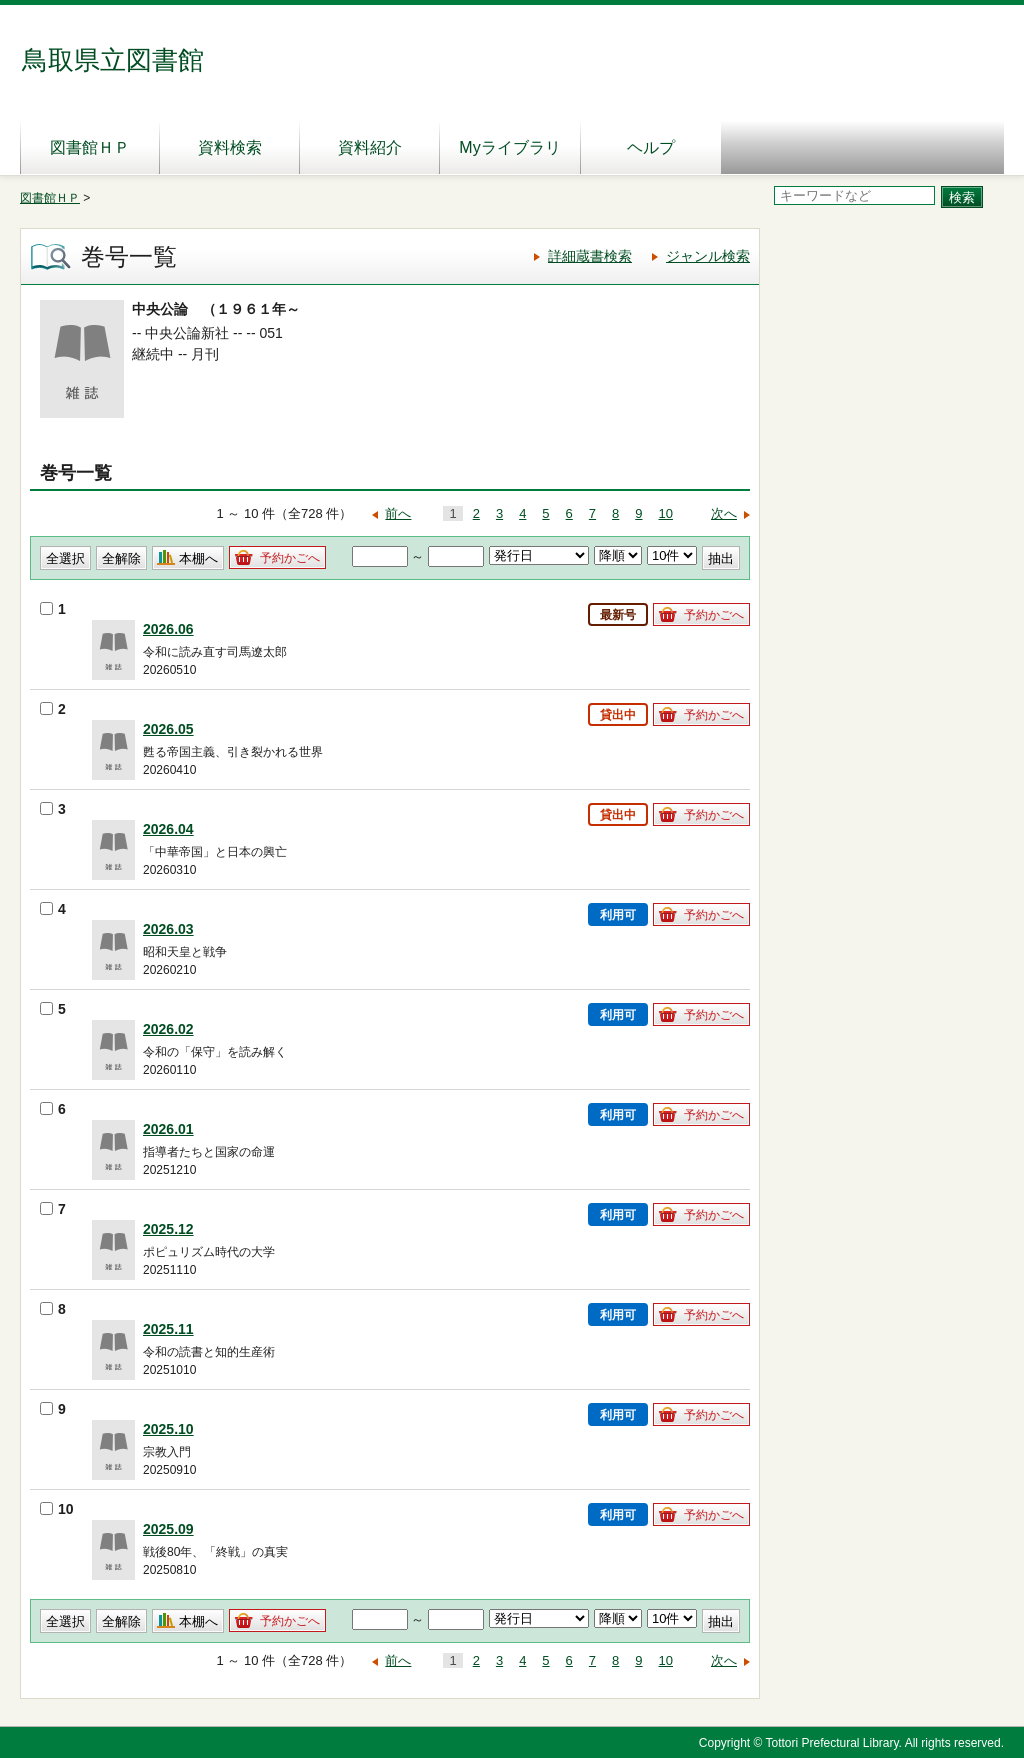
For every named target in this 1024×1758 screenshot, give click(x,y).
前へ (398, 513)
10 (666, 513)
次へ (724, 513)
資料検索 (230, 147)
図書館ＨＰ (90, 147)
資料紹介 (370, 147)
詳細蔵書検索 (590, 256)
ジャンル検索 (708, 256)
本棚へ (198, 558)
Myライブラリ (509, 147)
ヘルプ (651, 147)
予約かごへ (290, 558)
